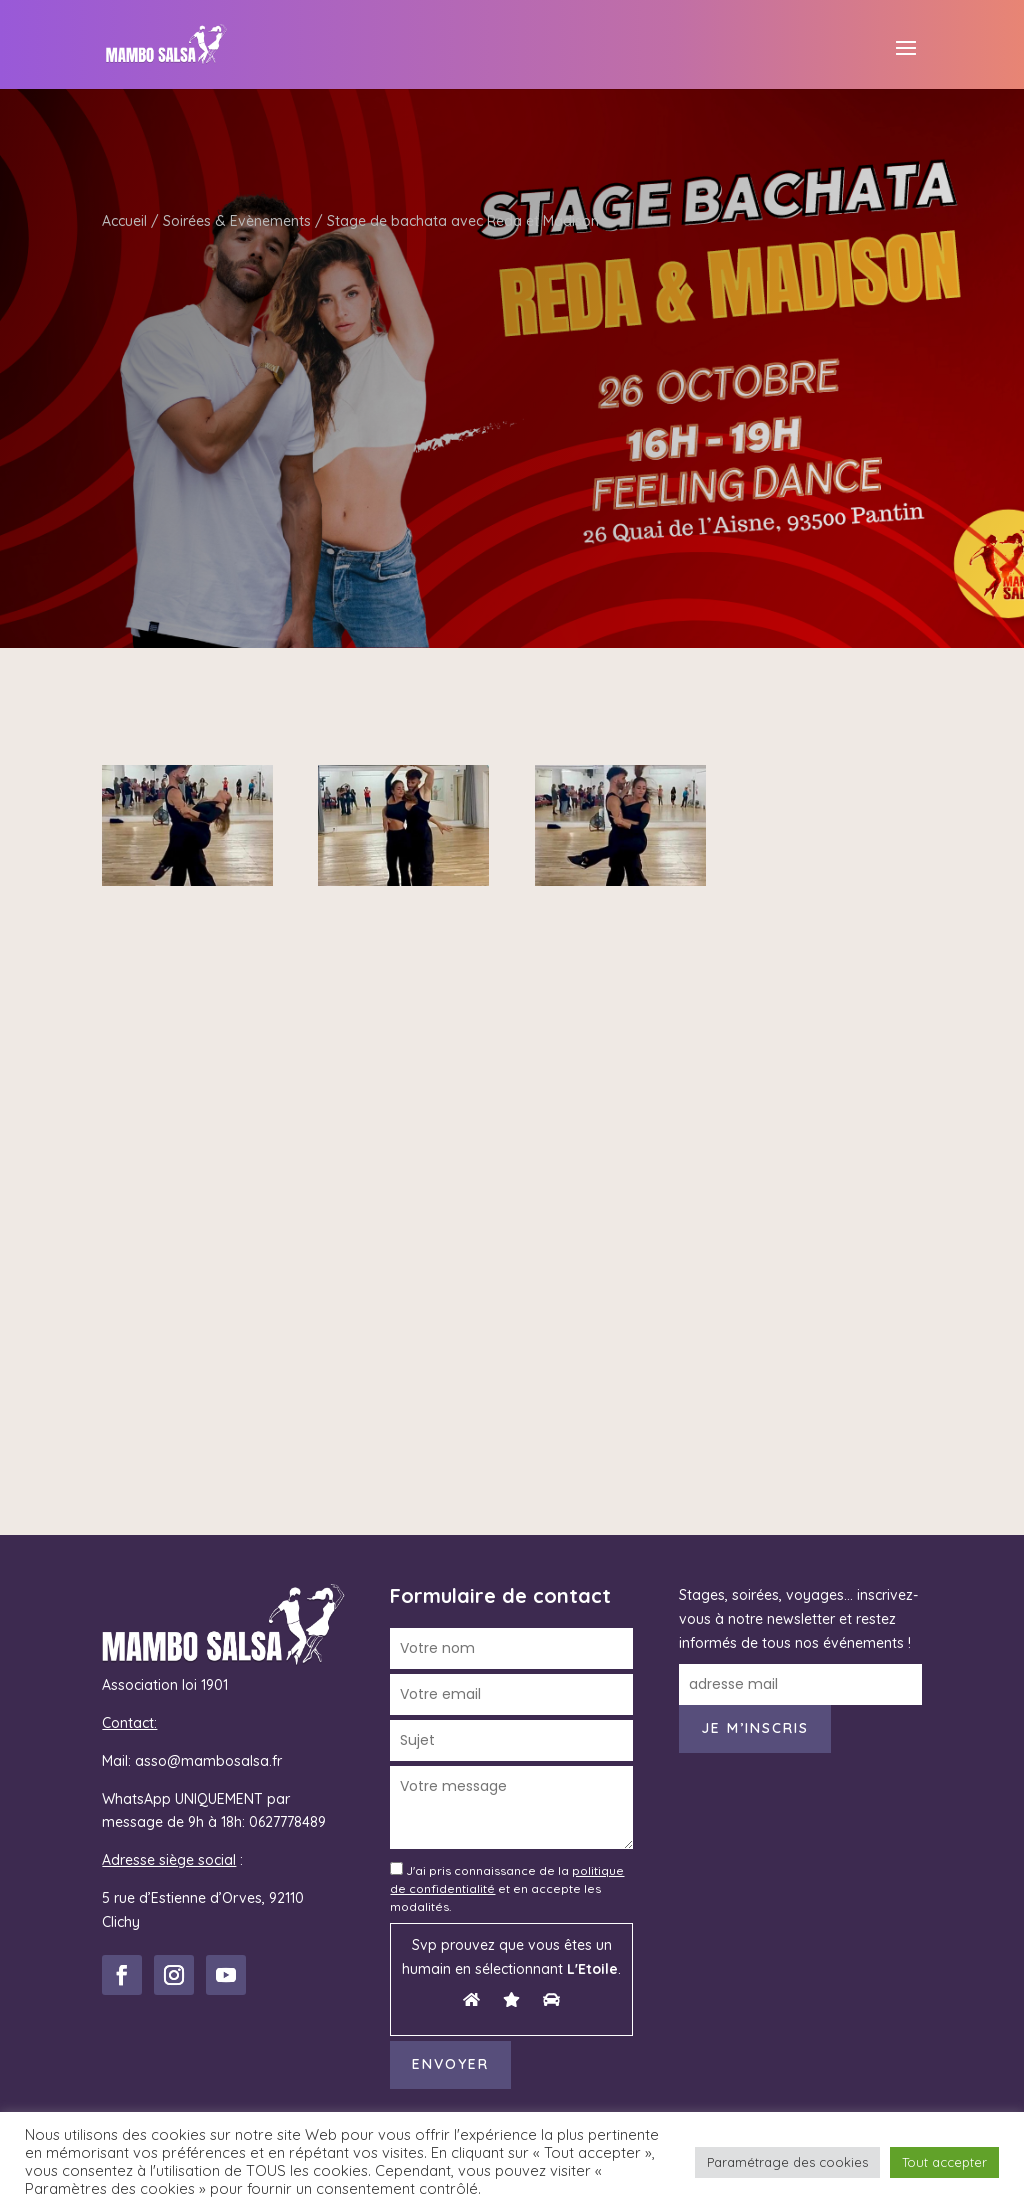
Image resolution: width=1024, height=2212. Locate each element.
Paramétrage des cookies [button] (787, 2162)
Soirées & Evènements (237, 221)
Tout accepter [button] (944, 2162)
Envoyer (450, 2064)
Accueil (124, 221)
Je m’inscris (755, 1728)
